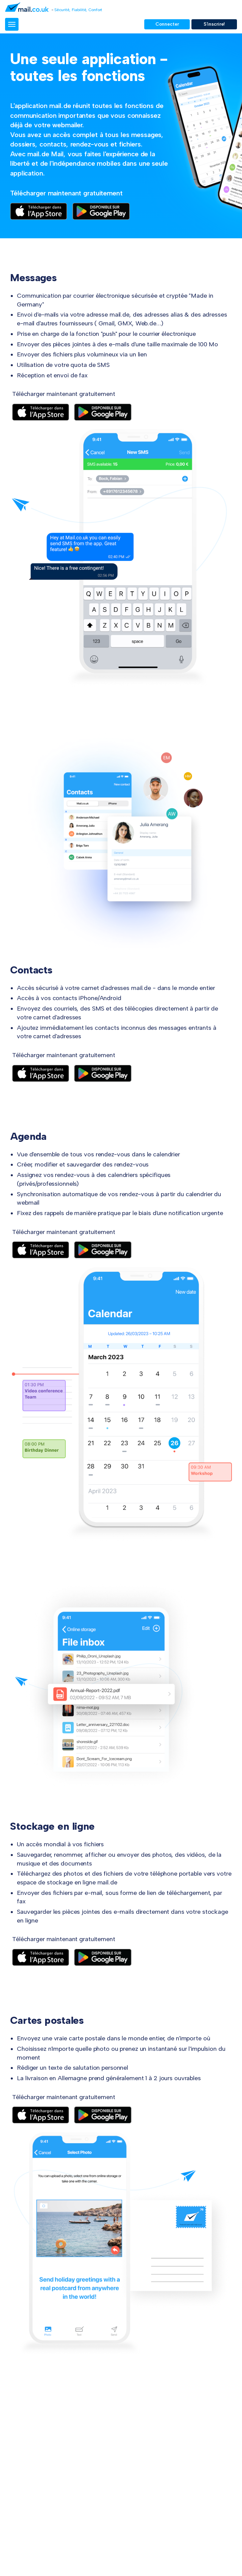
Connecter (167, 24)
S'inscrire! (214, 24)
